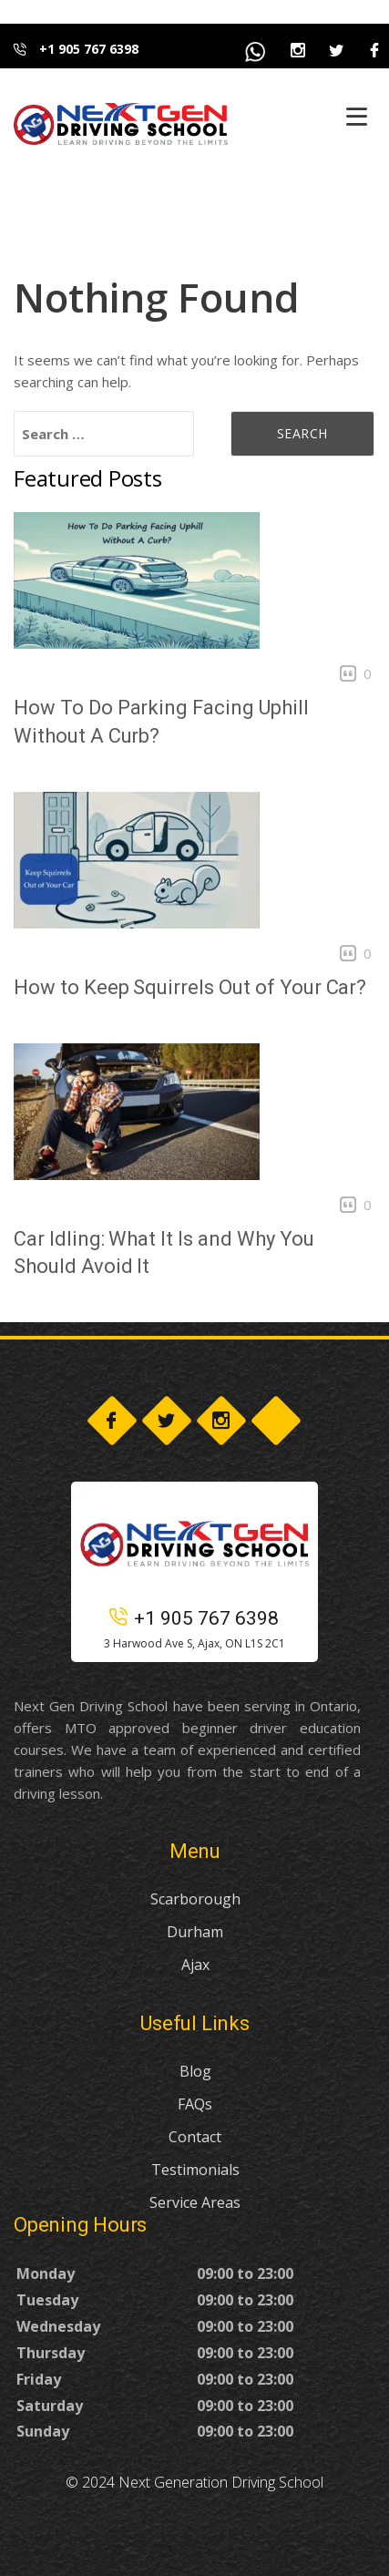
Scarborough (195, 1899)
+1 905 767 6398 (76, 48)
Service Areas (195, 2202)
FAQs (195, 2104)
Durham (195, 1932)
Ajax (195, 1965)
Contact (195, 2137)
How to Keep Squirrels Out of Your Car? (190, 987)
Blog (195, 2071)
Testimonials (195, 2170)
